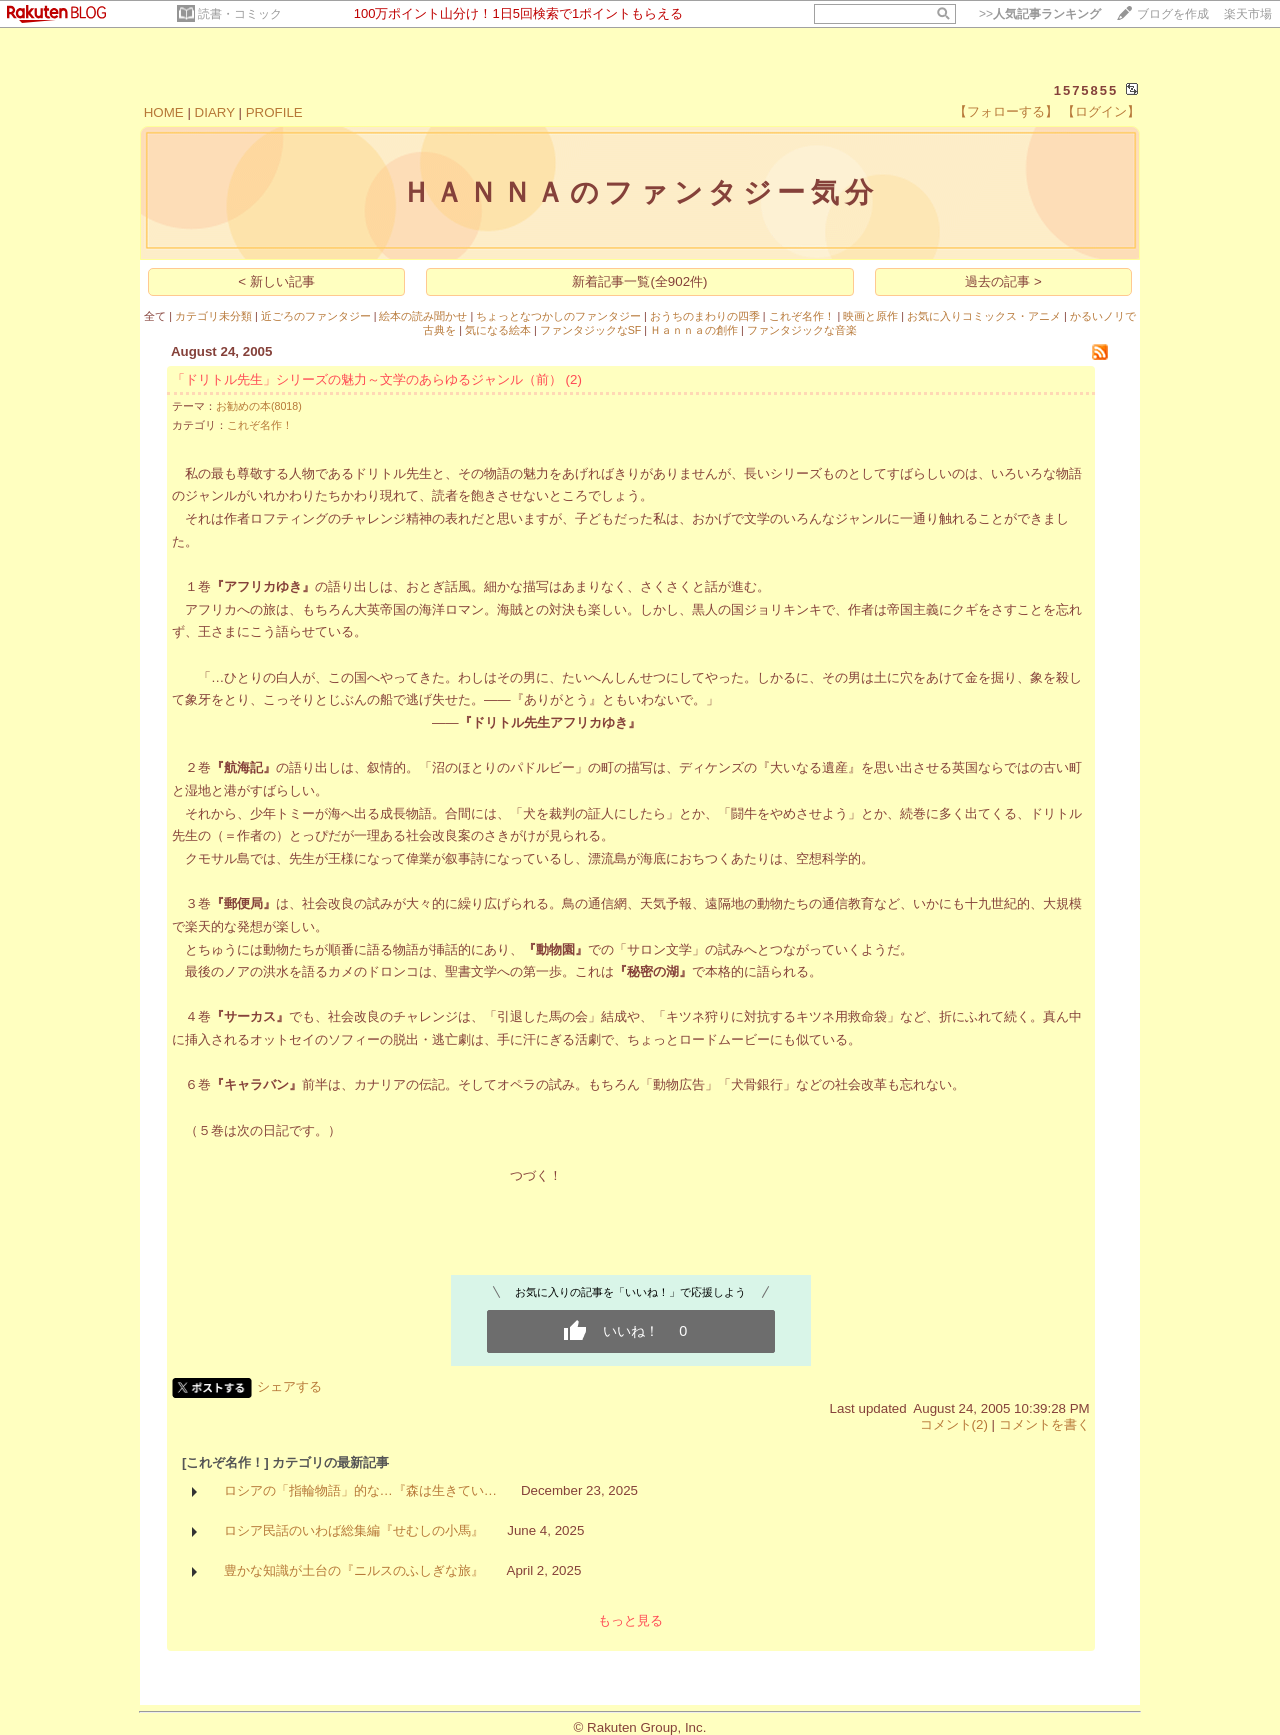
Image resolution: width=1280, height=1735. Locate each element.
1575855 (1086, 90)
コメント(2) (954, 1424)
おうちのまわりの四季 (705, 316)
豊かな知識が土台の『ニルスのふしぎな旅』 (354, 1570)
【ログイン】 (1101, 111)
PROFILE (274, 112)
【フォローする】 (1006, 111)
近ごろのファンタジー (316, 316)
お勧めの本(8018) (259, 406)
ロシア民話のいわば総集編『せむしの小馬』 (354, 1530)
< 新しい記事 (276, 281)
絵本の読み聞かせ (423, 316)
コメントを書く (1044, 1424)
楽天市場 (1248, 14)
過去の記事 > (1003, 281)
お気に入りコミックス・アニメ (984, 316)
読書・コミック (240, 14)
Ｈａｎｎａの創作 (694, 330)
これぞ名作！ (802, 316)
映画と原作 (870, 316)
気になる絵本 (498, 330)
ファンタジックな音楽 (802, 330)
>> (1040, 14)
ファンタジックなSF (591, 330)
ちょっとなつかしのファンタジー (558, 316)
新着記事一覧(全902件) (639, 281)
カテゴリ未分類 (213, 316)
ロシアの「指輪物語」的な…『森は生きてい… (361, 1490)
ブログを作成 (1173, 14)
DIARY (215, 112)
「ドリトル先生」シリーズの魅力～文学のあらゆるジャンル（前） (367, 379)
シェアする (289, 1386)
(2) (574, 379)
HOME (164, 112)
